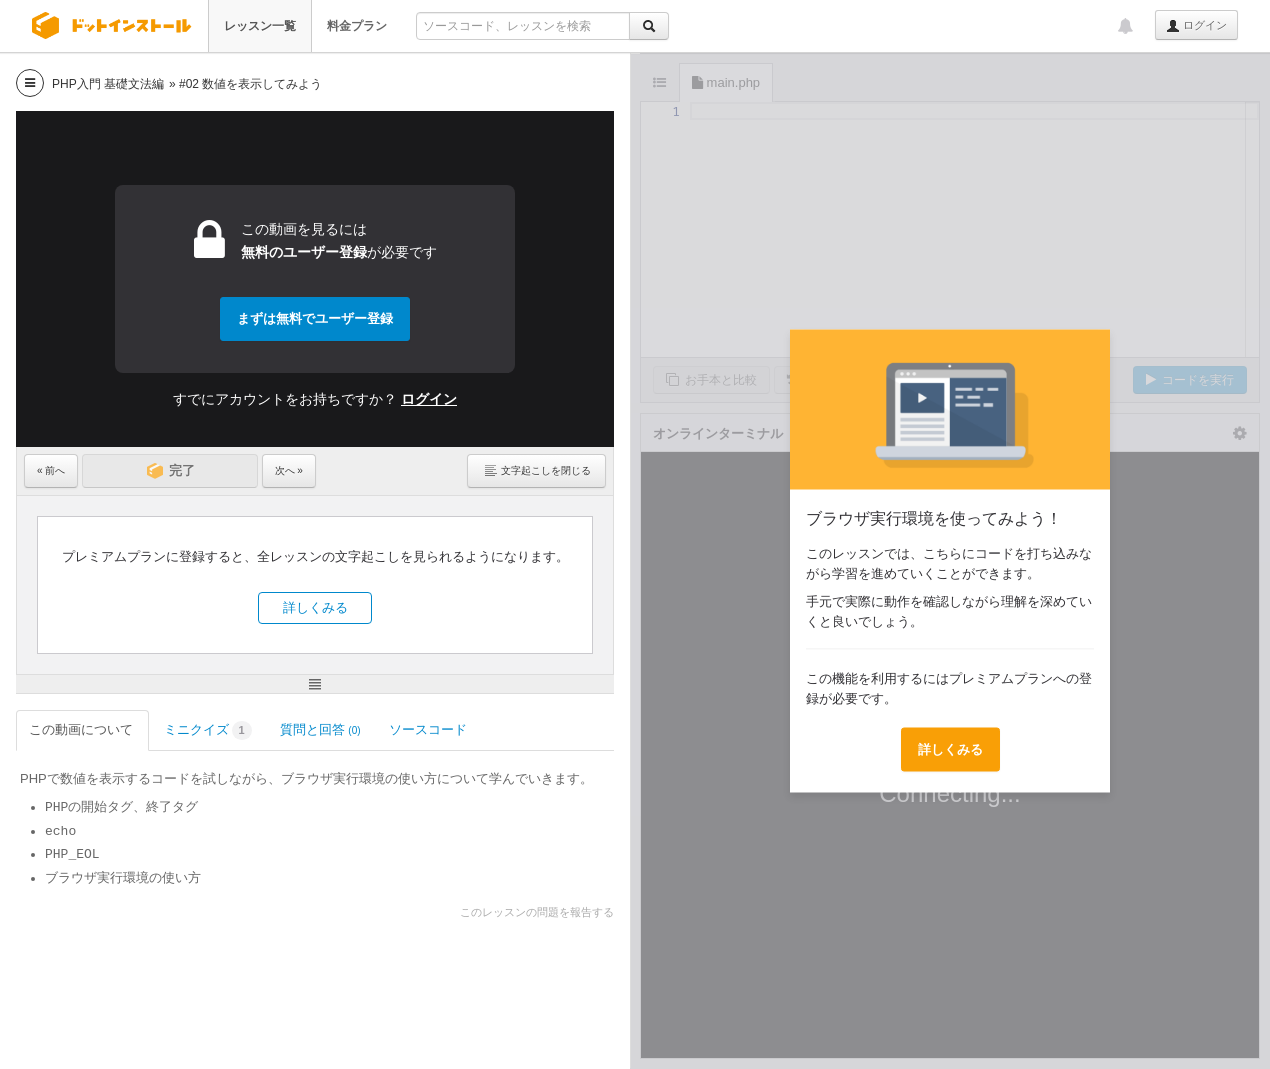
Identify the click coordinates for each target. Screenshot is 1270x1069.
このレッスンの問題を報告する (537, 912)
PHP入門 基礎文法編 (108, 84)
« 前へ (51, 470)
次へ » (289, 470)
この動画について (82, 729)
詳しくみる (315, 607)
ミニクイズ (208, 730)
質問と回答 (320, 729)
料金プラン (357, 26)
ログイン (1196, 26)
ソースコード (429, 729)
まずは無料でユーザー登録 (315, 318)
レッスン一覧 (260, 26)
